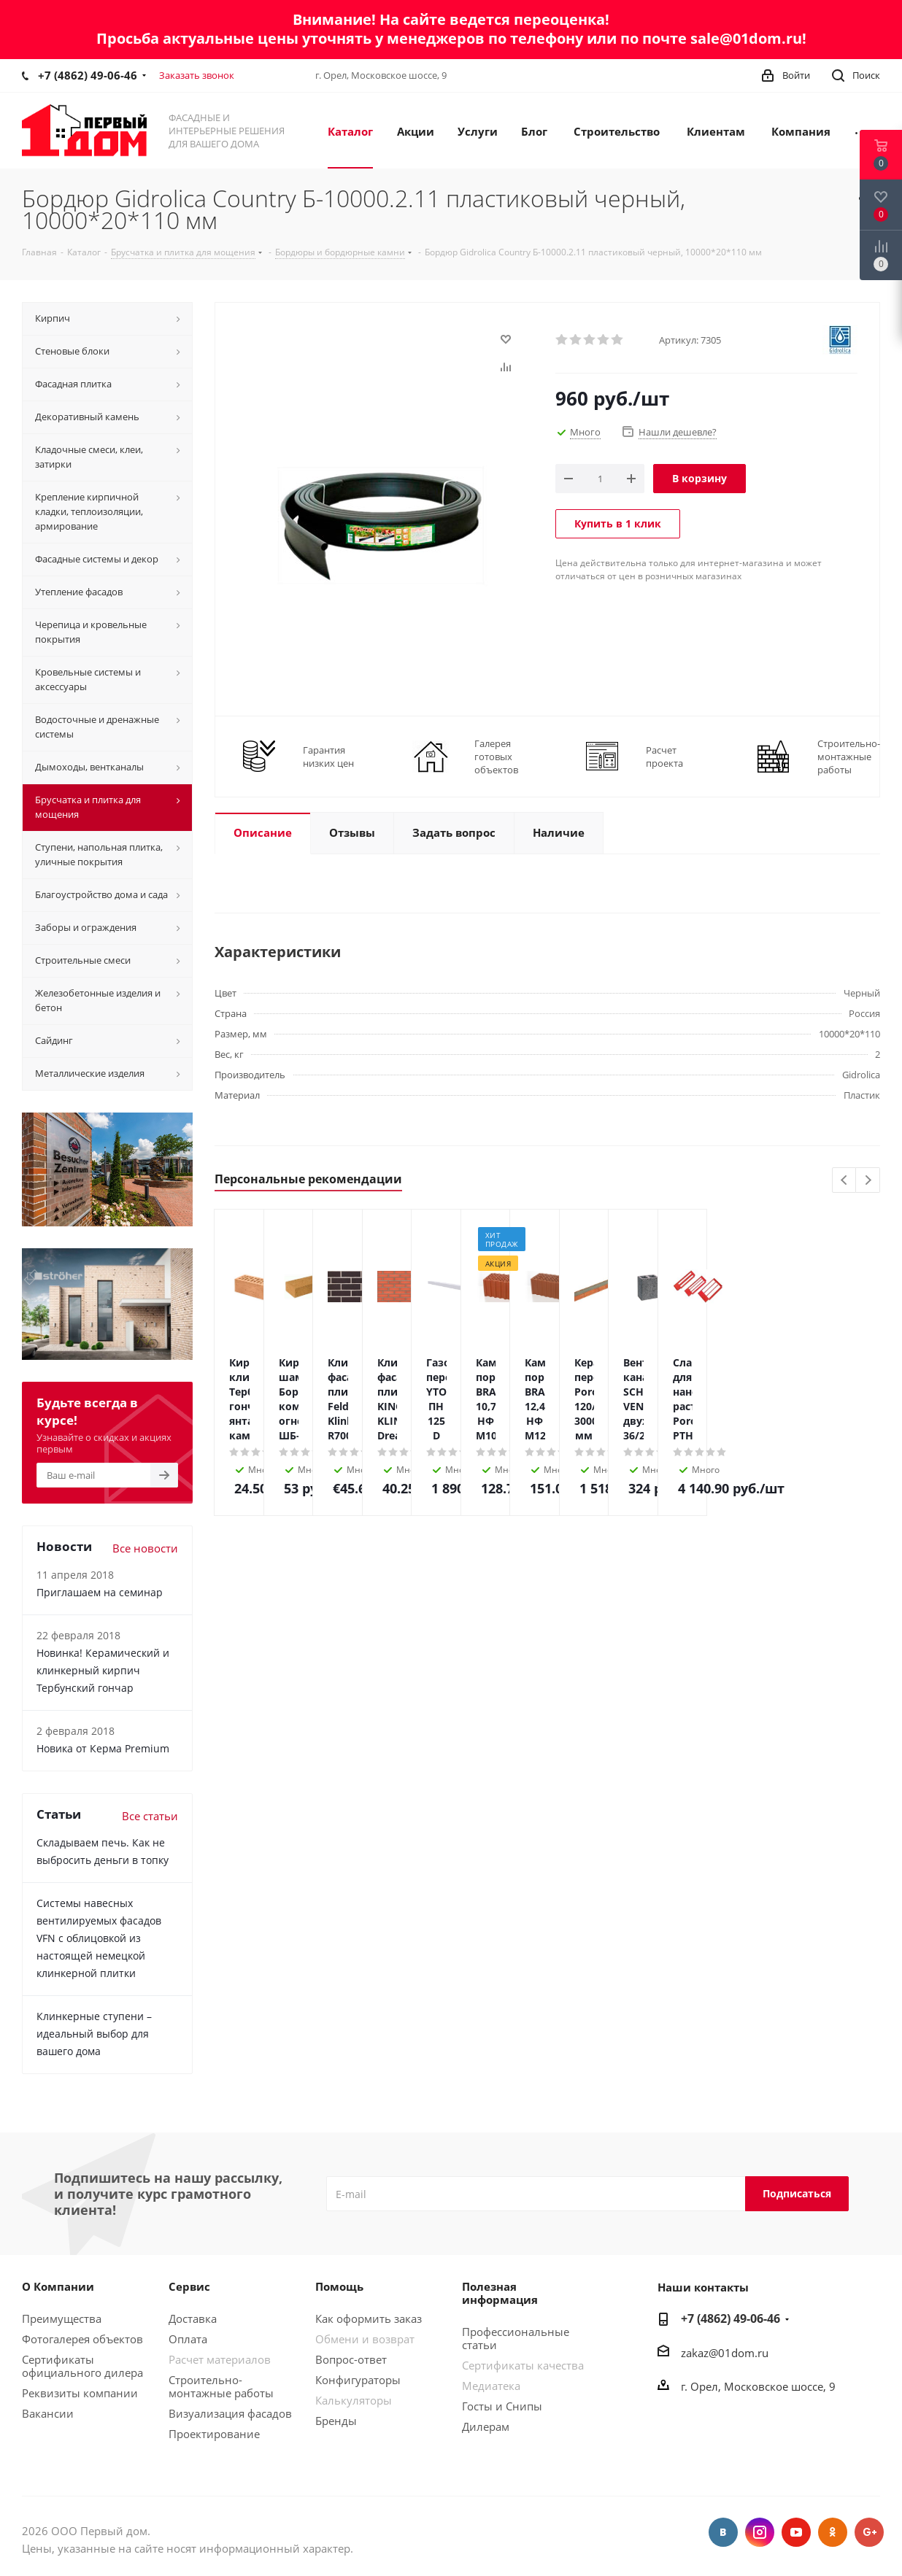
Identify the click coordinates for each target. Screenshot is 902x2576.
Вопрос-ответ (351, 2359)
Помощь (339, 2286)
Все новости (145, 1548)
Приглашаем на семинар (99, 1592)
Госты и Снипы (502, 2406)
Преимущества (61, 2318)
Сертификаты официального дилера (82, 2366)
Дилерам (485, 2426)
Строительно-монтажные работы (221, 2386)
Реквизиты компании (80, 2393)
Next (868, 1181)
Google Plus (869, 2532)
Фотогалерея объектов (82, 2339)
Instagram (759, 2532)
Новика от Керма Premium (102, 1748)
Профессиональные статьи (515, 2338)
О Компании (58, 2286)
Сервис (189, 2286)
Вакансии (48, 2413)
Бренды (336, 2420)
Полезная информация (500, 2293)
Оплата (188, 2339)
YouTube (796, 2532)
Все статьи (150, 1816)
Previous (845, 1181)
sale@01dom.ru (746, 38)
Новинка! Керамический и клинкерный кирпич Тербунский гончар (102, 1670)
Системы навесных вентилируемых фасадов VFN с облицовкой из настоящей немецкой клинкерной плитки (98, 1938)
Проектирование (214, 2433)
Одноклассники (832, 2532)
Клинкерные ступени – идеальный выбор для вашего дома (94, 2033)
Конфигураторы (358, 2379)
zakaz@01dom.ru (724, 2352)
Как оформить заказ (368, 2318)
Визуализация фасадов (230, 2413)
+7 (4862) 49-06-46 (87, 75)
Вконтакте (723, 2532)
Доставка (193, 2318)
